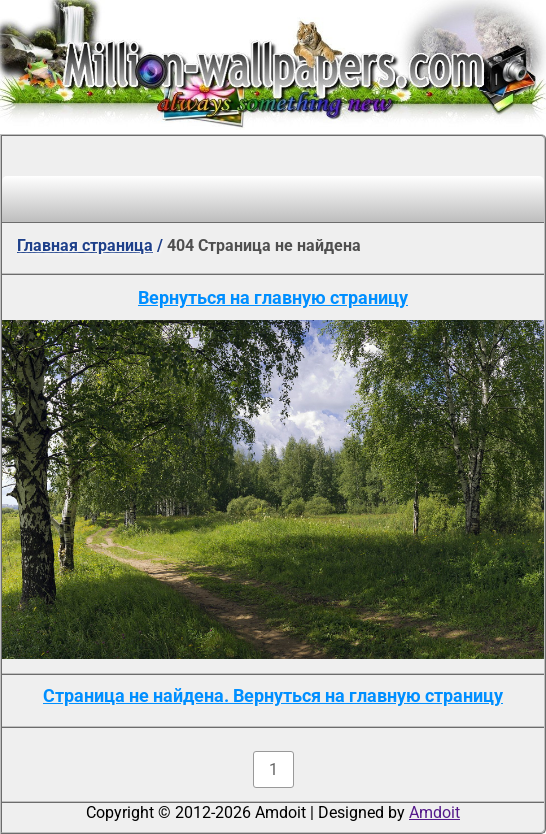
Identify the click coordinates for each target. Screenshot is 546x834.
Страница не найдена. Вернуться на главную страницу (273, 695)
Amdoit (434, 812)
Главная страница (85, 245)
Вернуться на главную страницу (273, 297)
